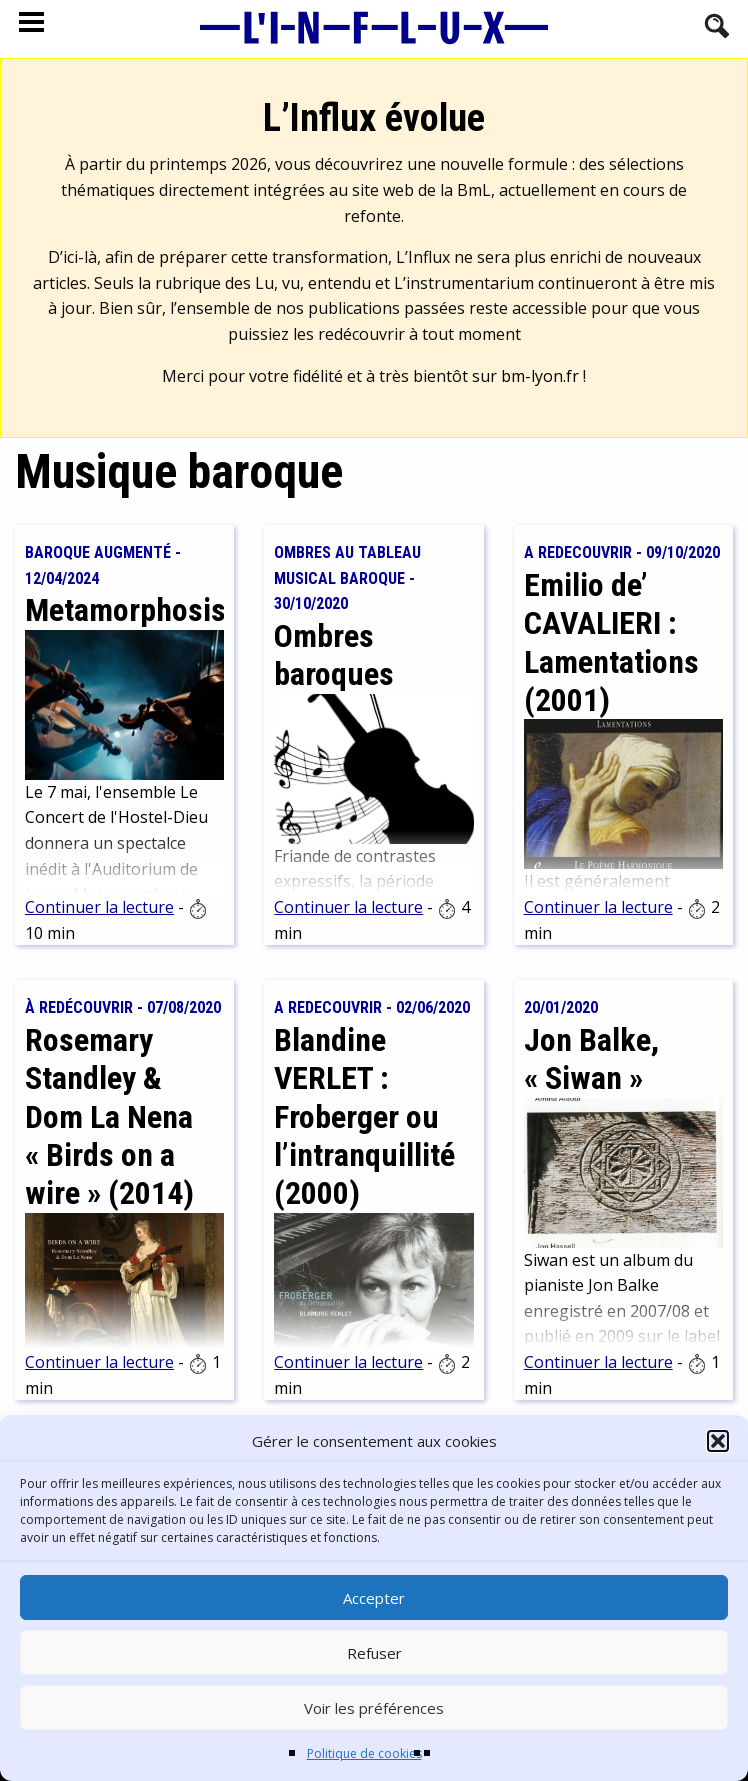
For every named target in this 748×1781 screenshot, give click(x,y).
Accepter (374, 1598)
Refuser (374, 1653)
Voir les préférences (374, 1708)
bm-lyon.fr (540, 376)
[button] (718, 1441)
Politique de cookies (364, 1753)
